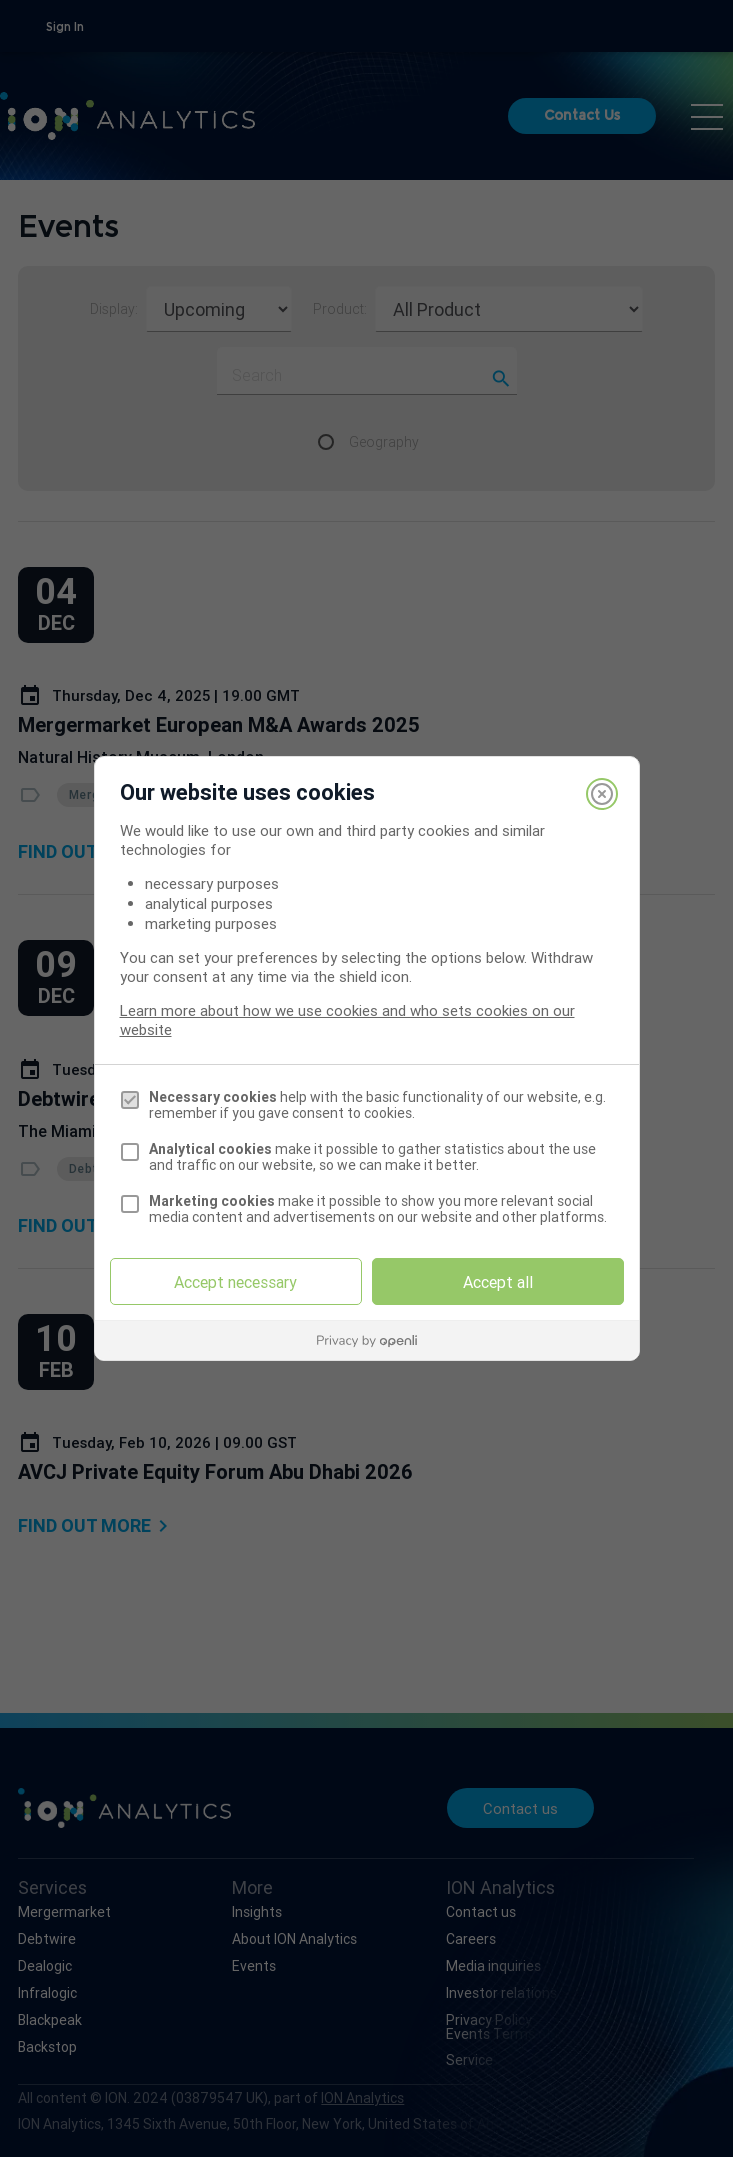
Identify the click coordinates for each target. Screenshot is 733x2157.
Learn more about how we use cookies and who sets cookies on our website (347, 1020)
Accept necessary (235, 1282)
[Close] (602, 794)
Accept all (498, 1282)
